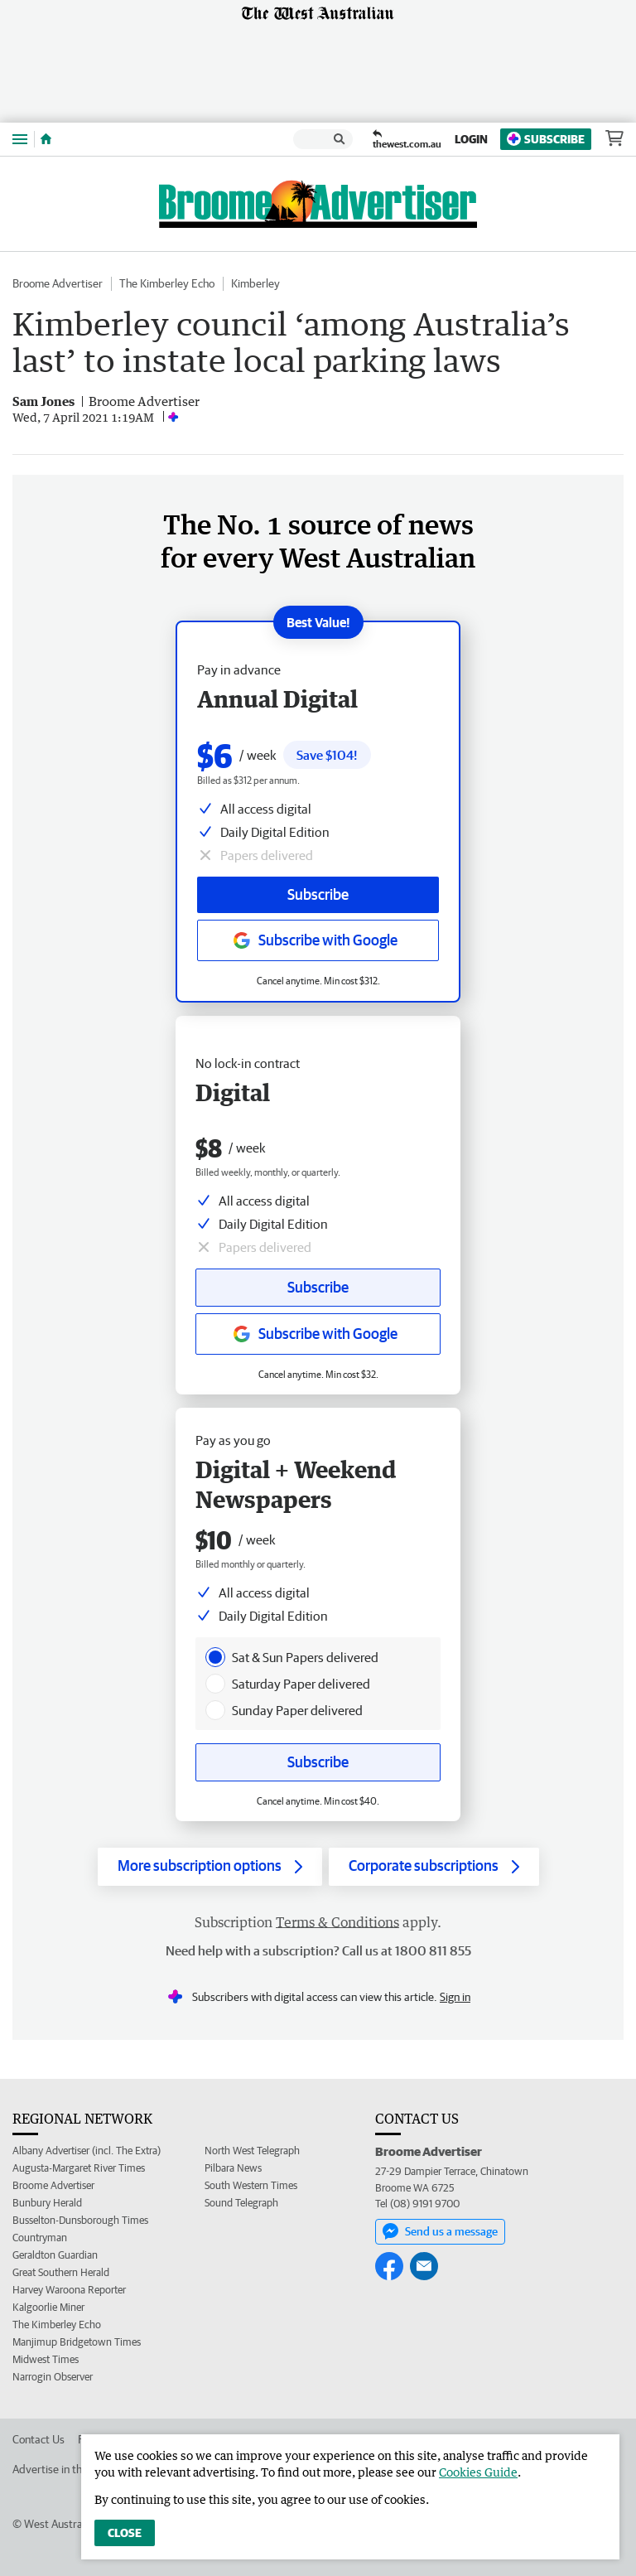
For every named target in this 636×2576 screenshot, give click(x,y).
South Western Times (251, 2185)
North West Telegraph (252, 2150)
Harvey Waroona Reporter (69, 2290)
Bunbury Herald (47, 2203)
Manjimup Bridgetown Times (76, 2342)
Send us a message (440, 2231)
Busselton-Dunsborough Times (80, 2220)
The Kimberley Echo (166, 283)
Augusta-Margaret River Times (78, 2168)
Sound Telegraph (241, 2203)
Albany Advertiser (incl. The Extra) (86, 2150)
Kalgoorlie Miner (48, 2307)
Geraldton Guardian (55, 2255)
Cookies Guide (478, 2472)
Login (471, 139)
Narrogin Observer (52, 2377)
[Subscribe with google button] (318, 1334)
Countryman (39, 2237)
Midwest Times (45, 2359)
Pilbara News (233, 2168)
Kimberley (255, 283)
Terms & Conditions (337, 1922)
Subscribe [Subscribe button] (318, 1287)
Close (125, 2533)
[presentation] (215, 1657)
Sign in (455, 1996)
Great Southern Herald (60, 2272)
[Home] (46, 139)
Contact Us (38, 2439)
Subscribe (546, 139)
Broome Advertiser (57, 283)
